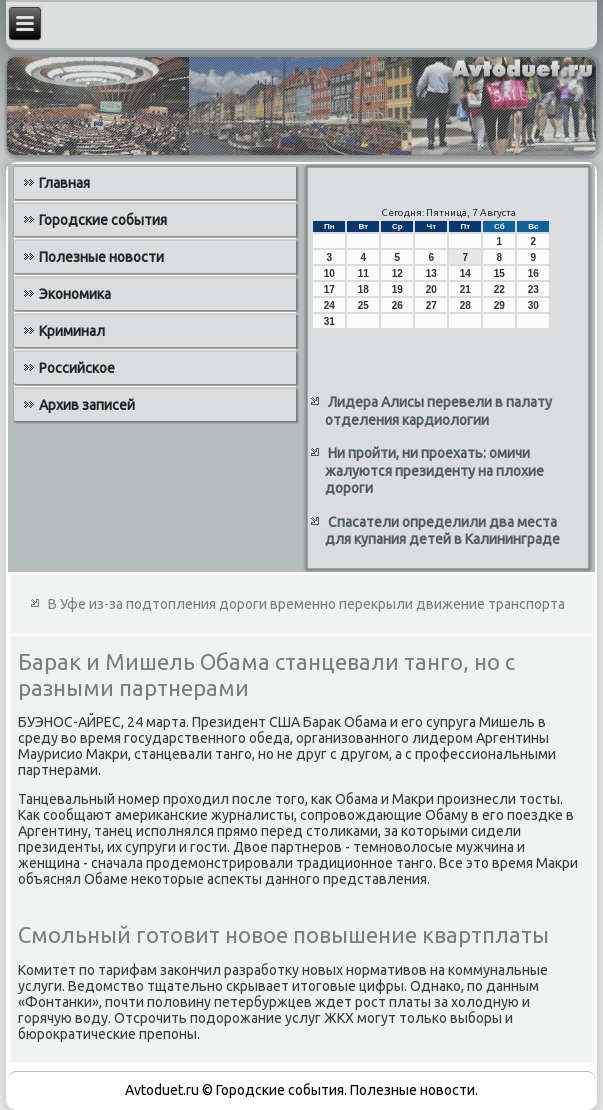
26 (397, 305)
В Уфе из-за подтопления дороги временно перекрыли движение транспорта (306, 604)
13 (431, 273)
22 (499, 289)
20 (431, 289)
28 (465, 305)
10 (329, 273)
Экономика (75, 294)
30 (533, 305)
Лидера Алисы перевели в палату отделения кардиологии (438, 411)
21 (465, 289)
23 (533, 289)
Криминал (72, 331)
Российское (77, 368)
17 (329, 289)
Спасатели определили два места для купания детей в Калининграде (442, 531)
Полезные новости (101, 257)
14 (465, 273)
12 (397, 273)
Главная (64, 183)
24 (329, 305)
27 (431, 305)
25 (363, 305)
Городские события (103, 220)
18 (363, 289)
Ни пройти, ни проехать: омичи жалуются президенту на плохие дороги (434, 470)
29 (499, 305)
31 (329, 321)
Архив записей (87, 405)
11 (363, 273)
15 (499, 273)
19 (397, 289)
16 (533, 273)
